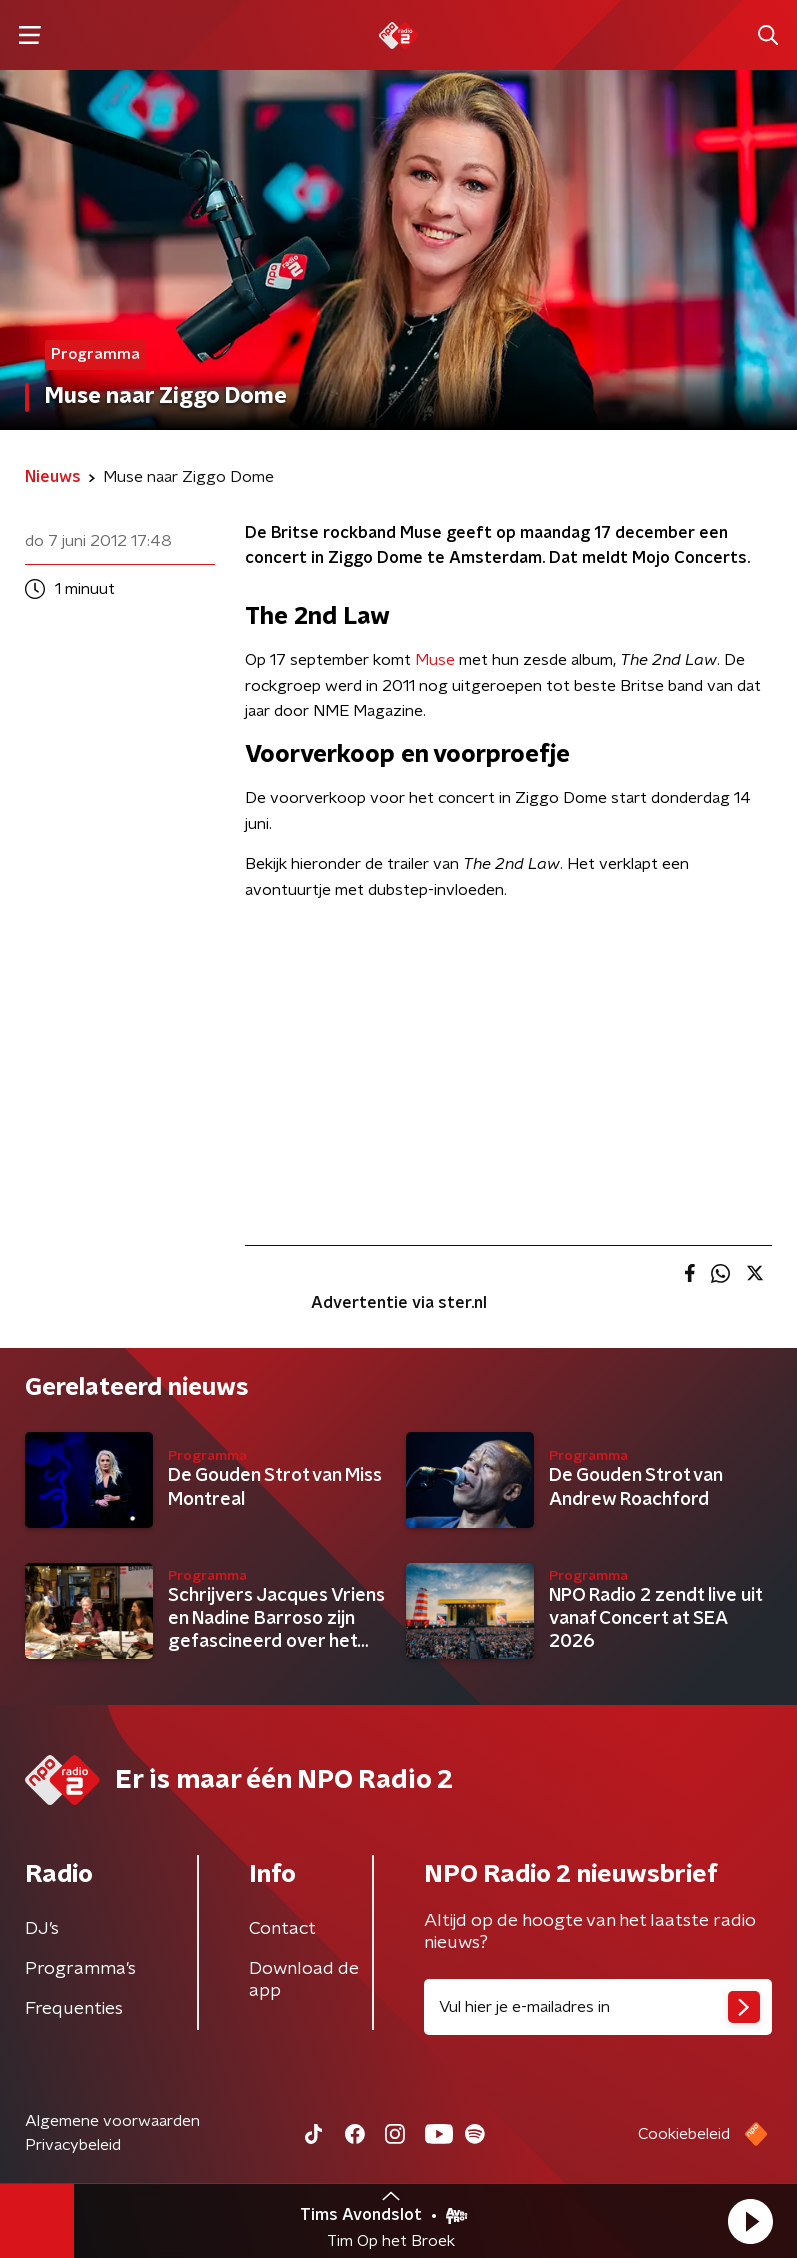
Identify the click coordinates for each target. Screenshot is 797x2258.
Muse (437, 660)
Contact (282, 1929)
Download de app (304, 1980)
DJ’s (42, 1929)
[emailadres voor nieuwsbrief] (598, 2007)
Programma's (80, 1969)
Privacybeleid (73, 2145)
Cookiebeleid (684, 2134)
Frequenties (74, 2009)
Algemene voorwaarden (112, 2121)
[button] (750, 2221)
